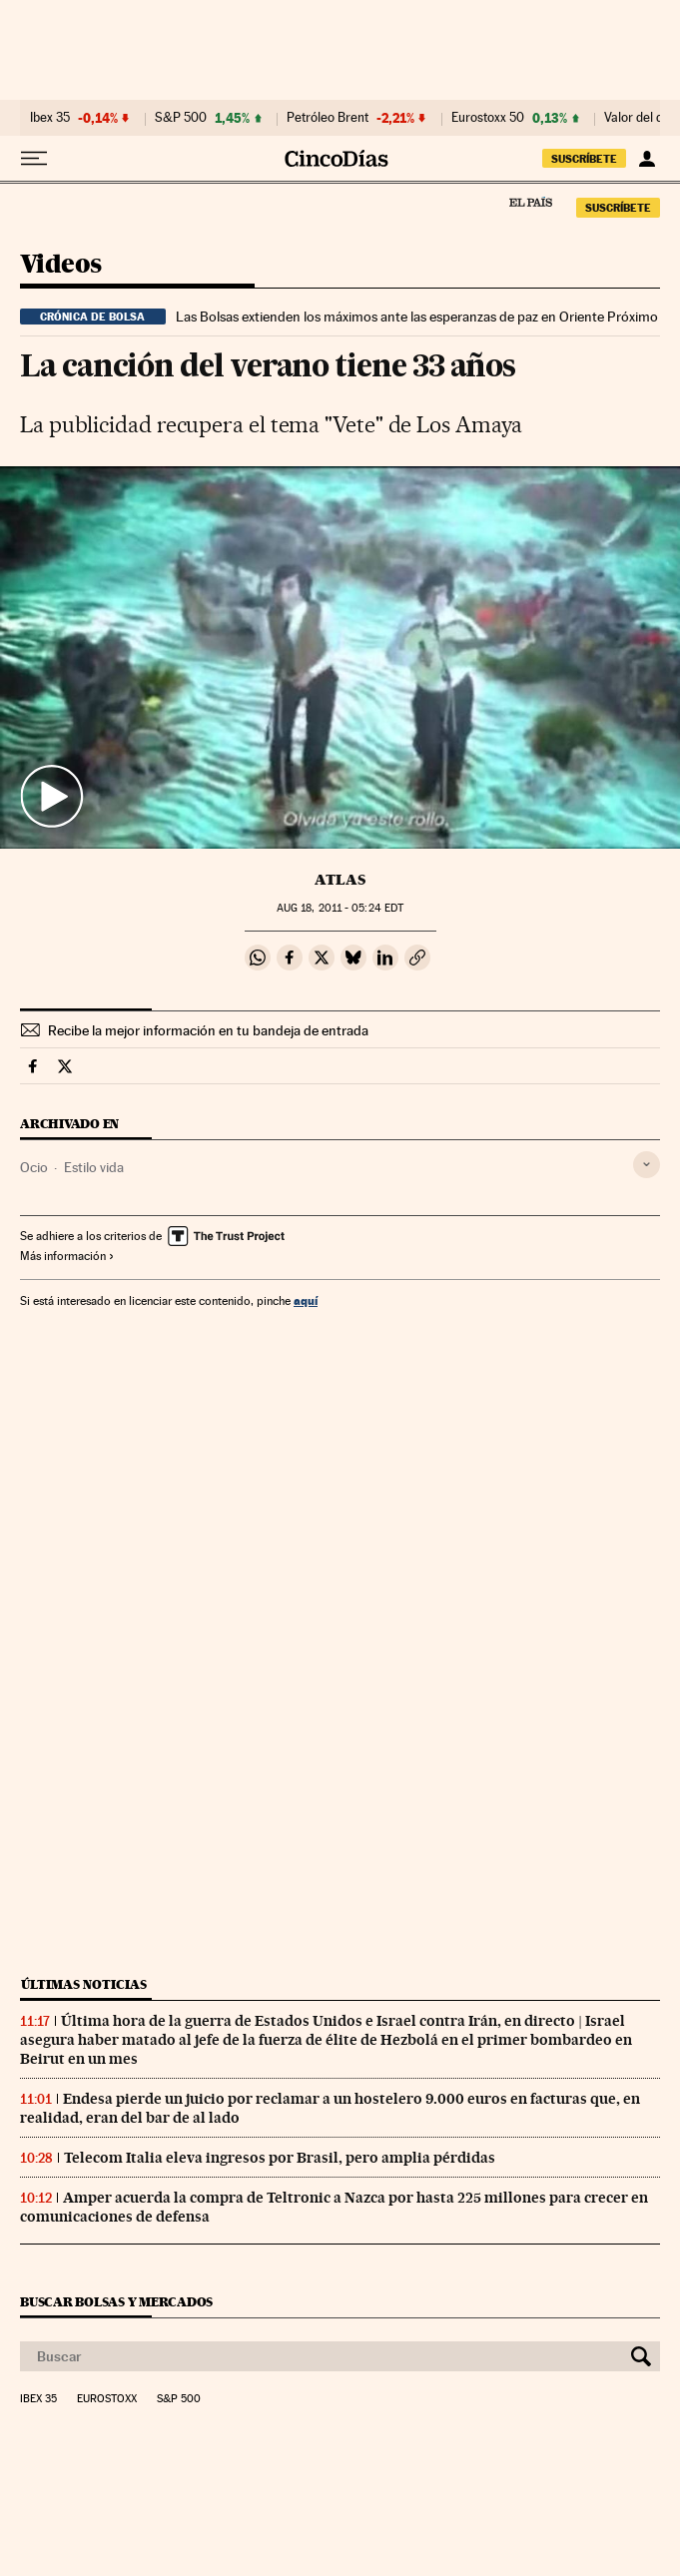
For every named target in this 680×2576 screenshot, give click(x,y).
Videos (60, 265)
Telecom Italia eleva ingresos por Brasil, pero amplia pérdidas (279, 2158)
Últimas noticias (84, 1984)
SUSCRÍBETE (584, 159)
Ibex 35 (50, 118)
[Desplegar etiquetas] (646, 1164)
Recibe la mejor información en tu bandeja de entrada (208, 1030)
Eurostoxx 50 (487, 118)
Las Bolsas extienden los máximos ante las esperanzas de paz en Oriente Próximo (417, 316)
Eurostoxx (107, 2399)
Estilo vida (94, 1167)
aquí (306, 1300)
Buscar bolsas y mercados (116, 2301)
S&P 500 (181, 118)
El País (530, 202)
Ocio (34, 1167)
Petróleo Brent (327, 118)
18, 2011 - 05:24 (340, 908)
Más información (67, 1256)
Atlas (340, 880)
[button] (340, 657)
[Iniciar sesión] (646, 159)
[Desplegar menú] (34, 159)
